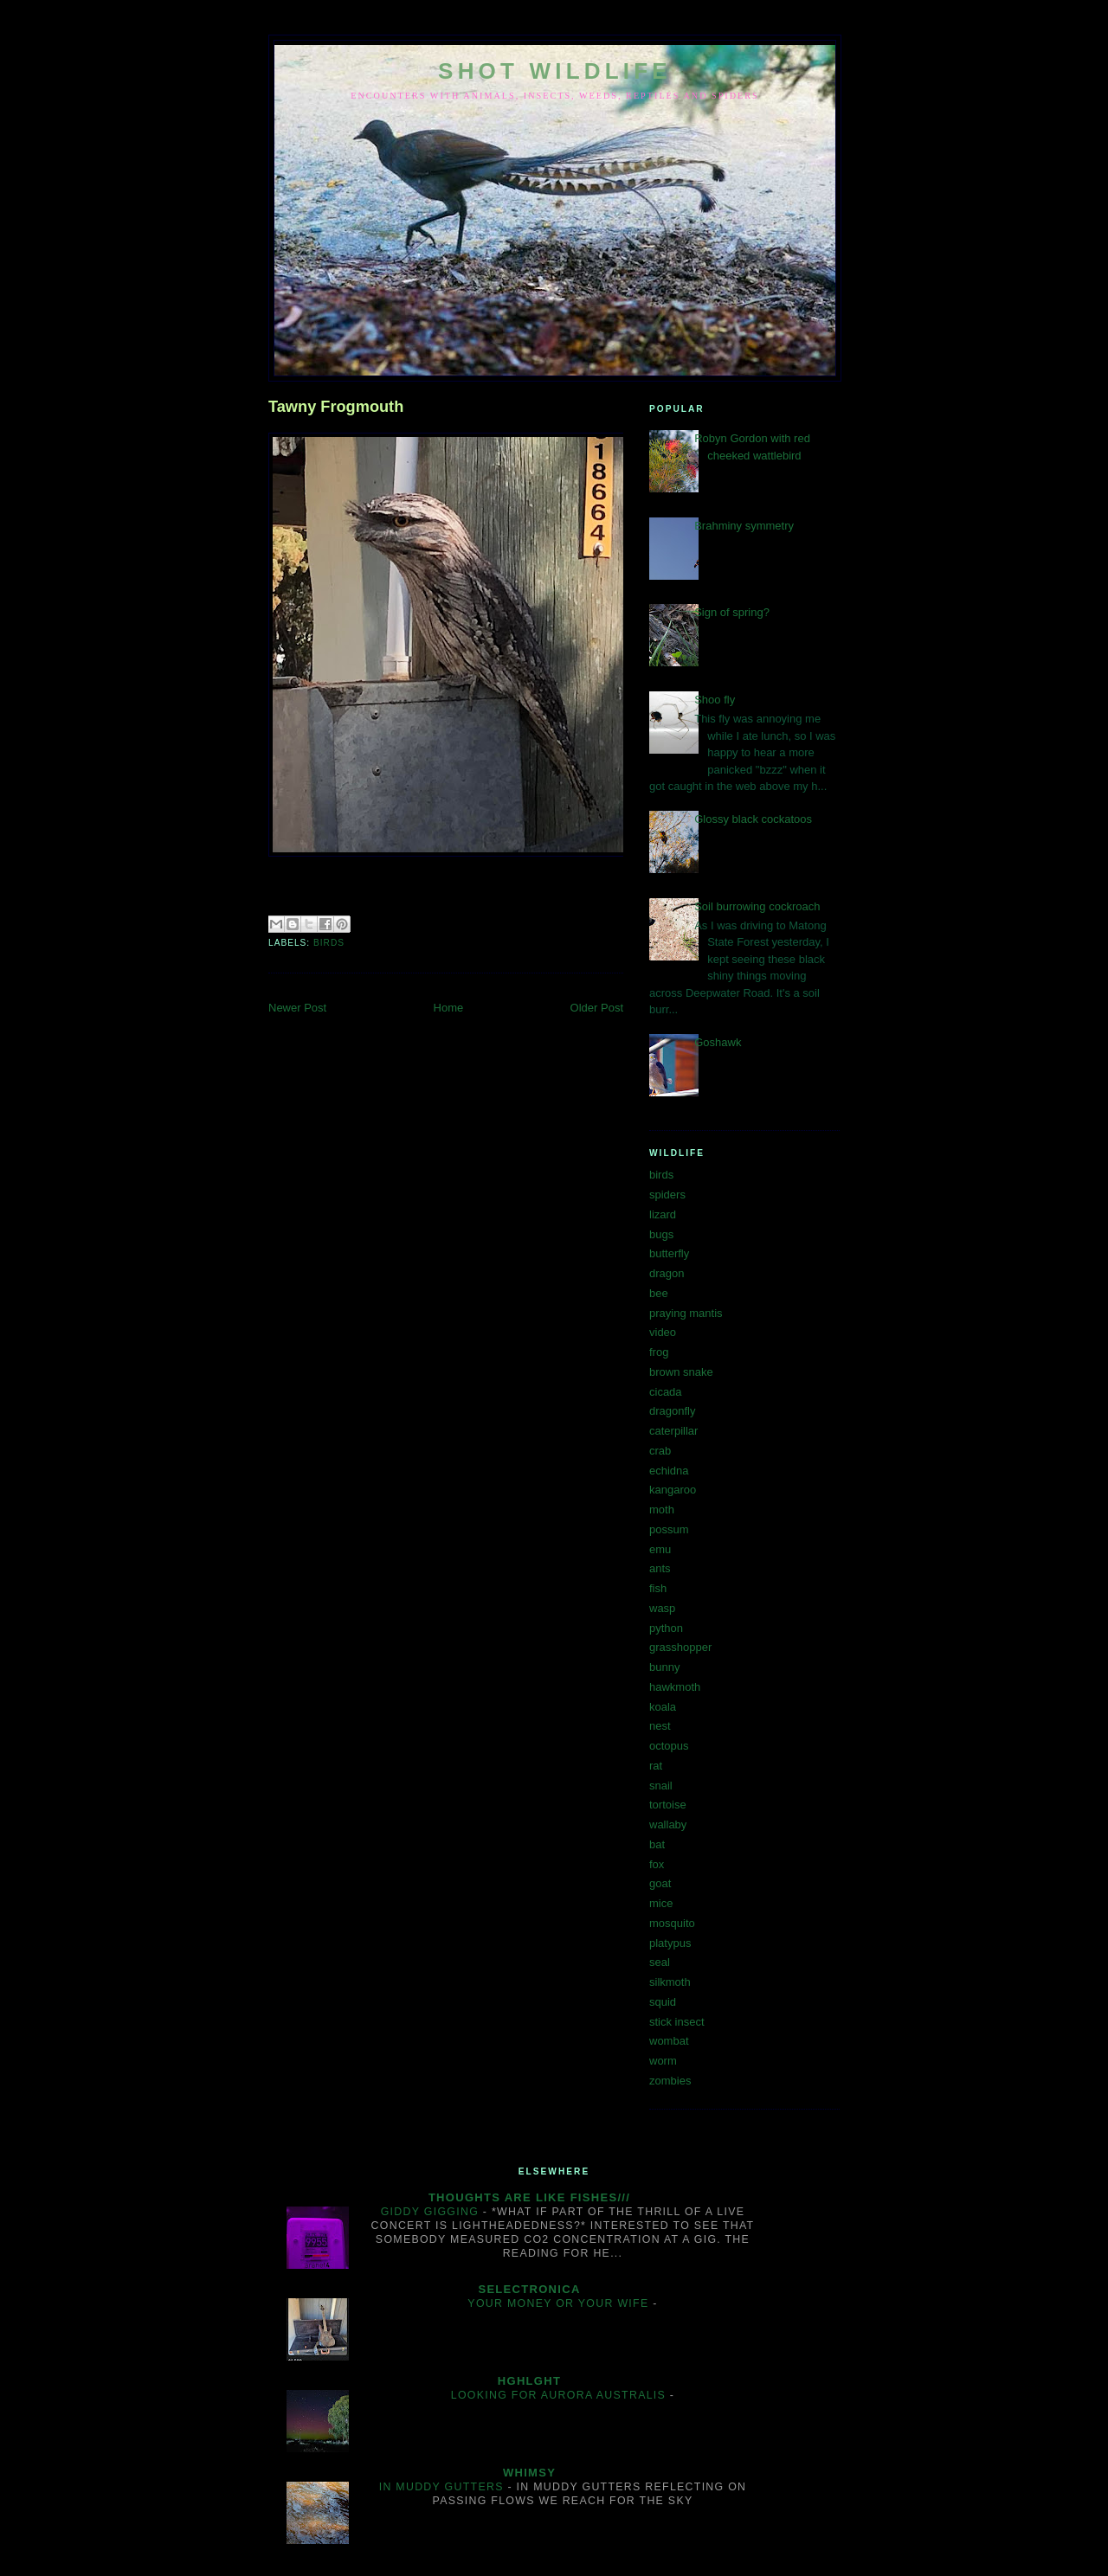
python (666, 1628)
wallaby (667, 1824)
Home (449, 1007)
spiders (667, 1194)
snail (661, 1785)
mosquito (672, 1923)
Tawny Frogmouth (335, 406)
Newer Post (297, 1007)
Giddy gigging (432, 2212)
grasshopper (680, 1647)
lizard (662, 1214)
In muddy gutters (443, 2487)
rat (655, 1765)
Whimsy (529, 2472)
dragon (666, 1273)
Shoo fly (714, 699)
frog (658, 1352)
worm (663, 2060)
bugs (661, 1234)
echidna (669, 1470)
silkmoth (670, 1981)
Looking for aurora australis (560, 2395)
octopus (669, 1745)
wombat (669, 2040)
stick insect (677, 2021)
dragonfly (672, 1410)
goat (660, 1883)
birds (329, 943)
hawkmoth (674, 1686)
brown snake (681, 1371)
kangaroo (672, 1489)
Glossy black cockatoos (753, 819)
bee (658, 1293)
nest (660, 1725)
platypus (670, 1943)
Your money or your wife (560, 2303)
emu (660, 1549)
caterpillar (673, 1430)
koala (662, 1706)
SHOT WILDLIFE (555, 71)
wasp (662, 1608)
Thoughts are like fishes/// (529, 2197)
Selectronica (529, 2289)
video (662, 1332)
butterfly (669, 1253)
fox (656, 1864)
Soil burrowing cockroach (757, 906)
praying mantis (686, 1313)
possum (669, 1529)
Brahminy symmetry (744, 525)
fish (658, 1588)
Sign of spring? (732, 612)
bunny (664, 1667)
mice (661, 1903)
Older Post (596, 1007)
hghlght (529, 2380)
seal (659, 1962)
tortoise (667, 1804)
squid (662, 2001)
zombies (670, 2080)
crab (660, 1450)
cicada (665, 1391)
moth (661, 1509)
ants (660, 1568)
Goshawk (717, 1042)
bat (657, 1844)
